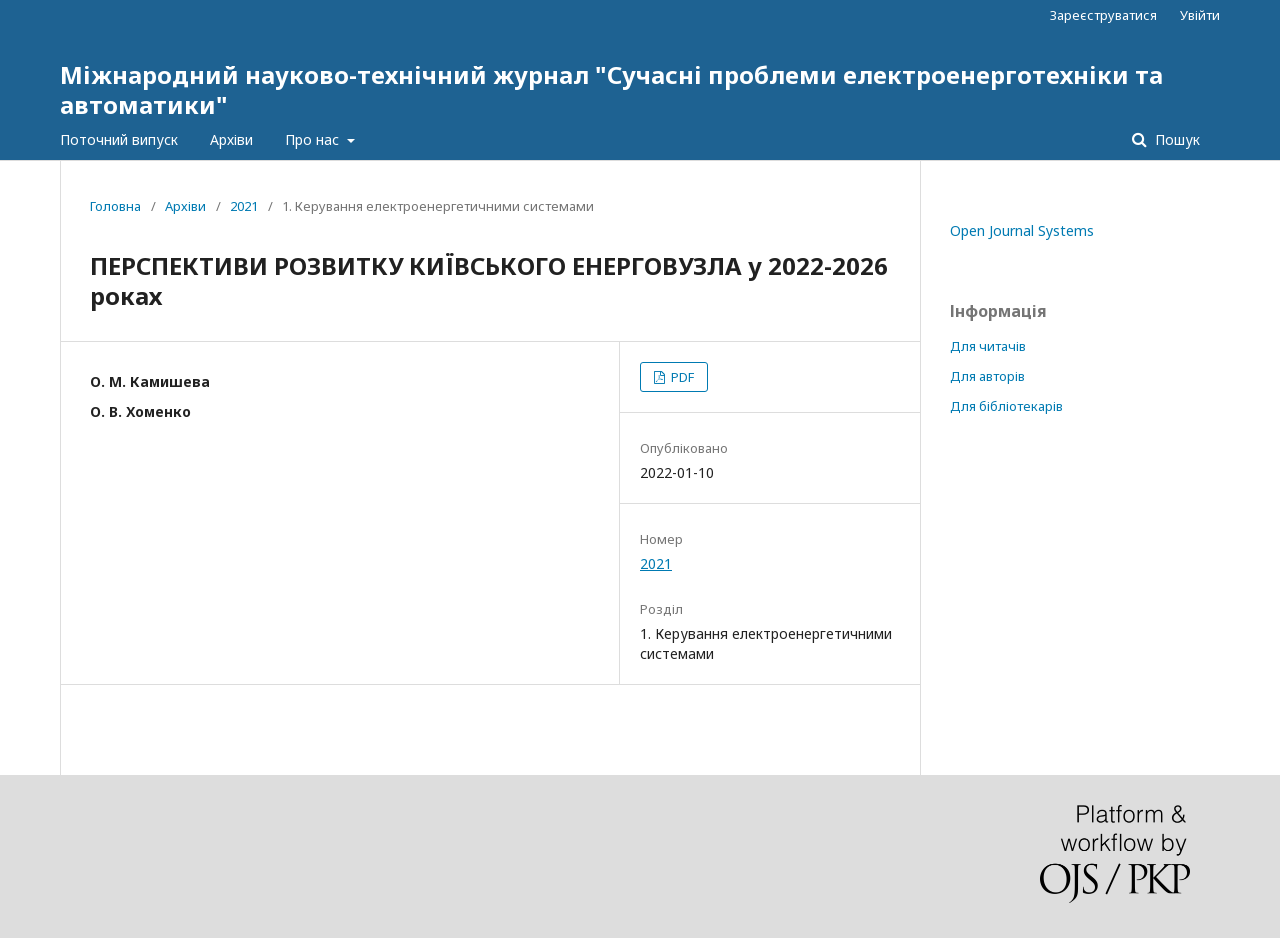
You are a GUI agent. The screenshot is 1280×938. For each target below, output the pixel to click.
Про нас (314, 139)
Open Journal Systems (1022, 230)
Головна (115, 206)
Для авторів (987, 376)
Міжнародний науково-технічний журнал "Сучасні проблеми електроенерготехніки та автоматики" (611, 89)
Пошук (1175, 139)
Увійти (1200, 15)
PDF (681, 377)
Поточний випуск (119, 139)
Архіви (231, 139)
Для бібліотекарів (1006, 406)
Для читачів (988, 346)
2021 (244, 206)
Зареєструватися (1103, 15)
